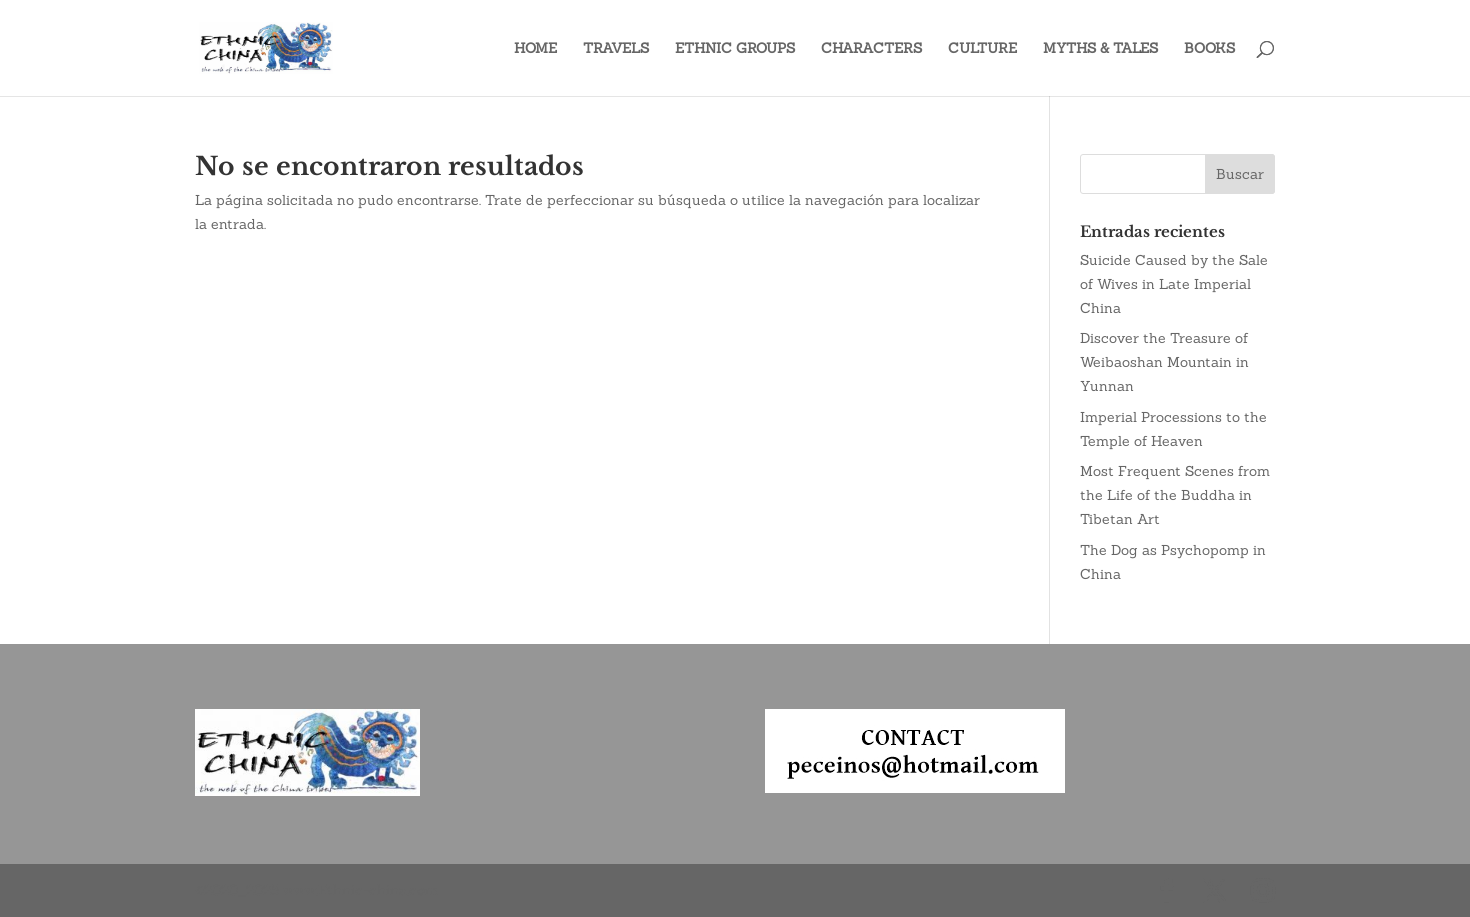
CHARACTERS (871, 49)
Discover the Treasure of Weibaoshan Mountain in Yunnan (1164, 362)
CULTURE (982, 49)
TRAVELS (616, 49)
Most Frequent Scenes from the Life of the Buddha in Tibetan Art (1175, 495)
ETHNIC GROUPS (735, 49)
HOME (535, 49)
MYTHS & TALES (1100, 49)
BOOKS (1209, 49)
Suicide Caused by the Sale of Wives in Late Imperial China (1174, 284)
